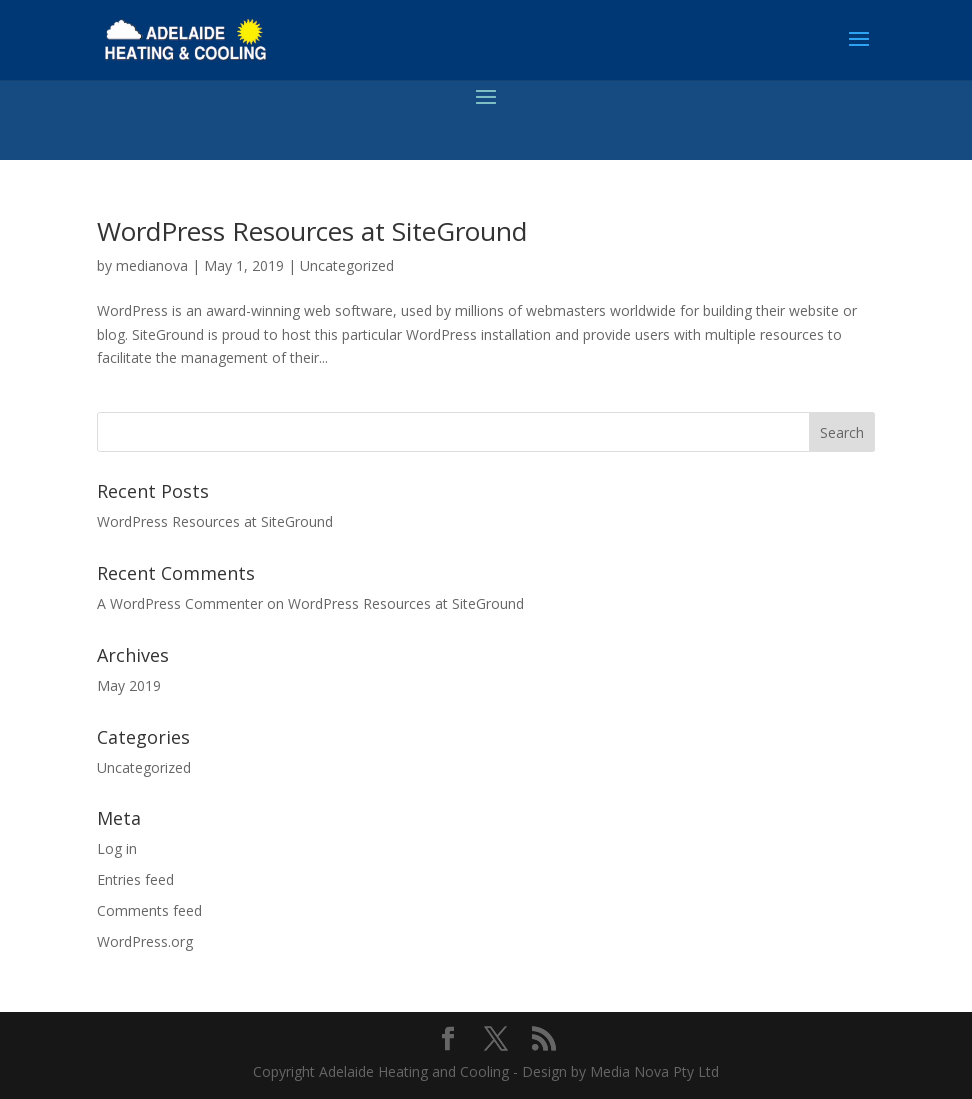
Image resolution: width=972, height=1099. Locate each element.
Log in (117, 848)
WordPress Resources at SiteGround (312, 231)
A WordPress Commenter (180, 603)
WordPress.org (145, 941)
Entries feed (135, 879)
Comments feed (149, 910)
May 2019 (129, 685)
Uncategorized (347, 265)
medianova (152, 265)
